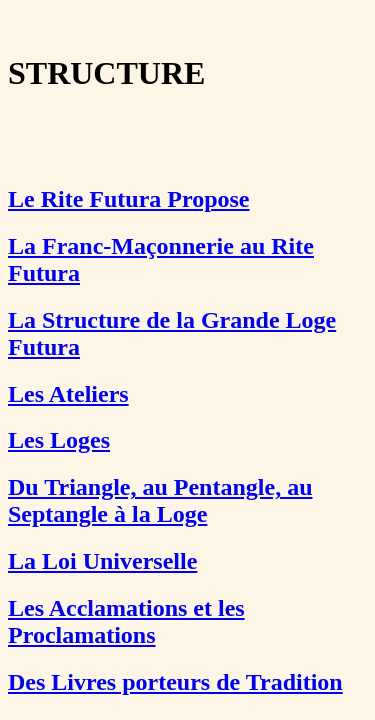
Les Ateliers (68, 394)
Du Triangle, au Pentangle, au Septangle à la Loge (160, 500)
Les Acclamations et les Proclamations (126, 621)
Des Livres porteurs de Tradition (175, 682)
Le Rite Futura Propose (129, 199)
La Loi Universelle (102, 561)
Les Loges (59, 440)
